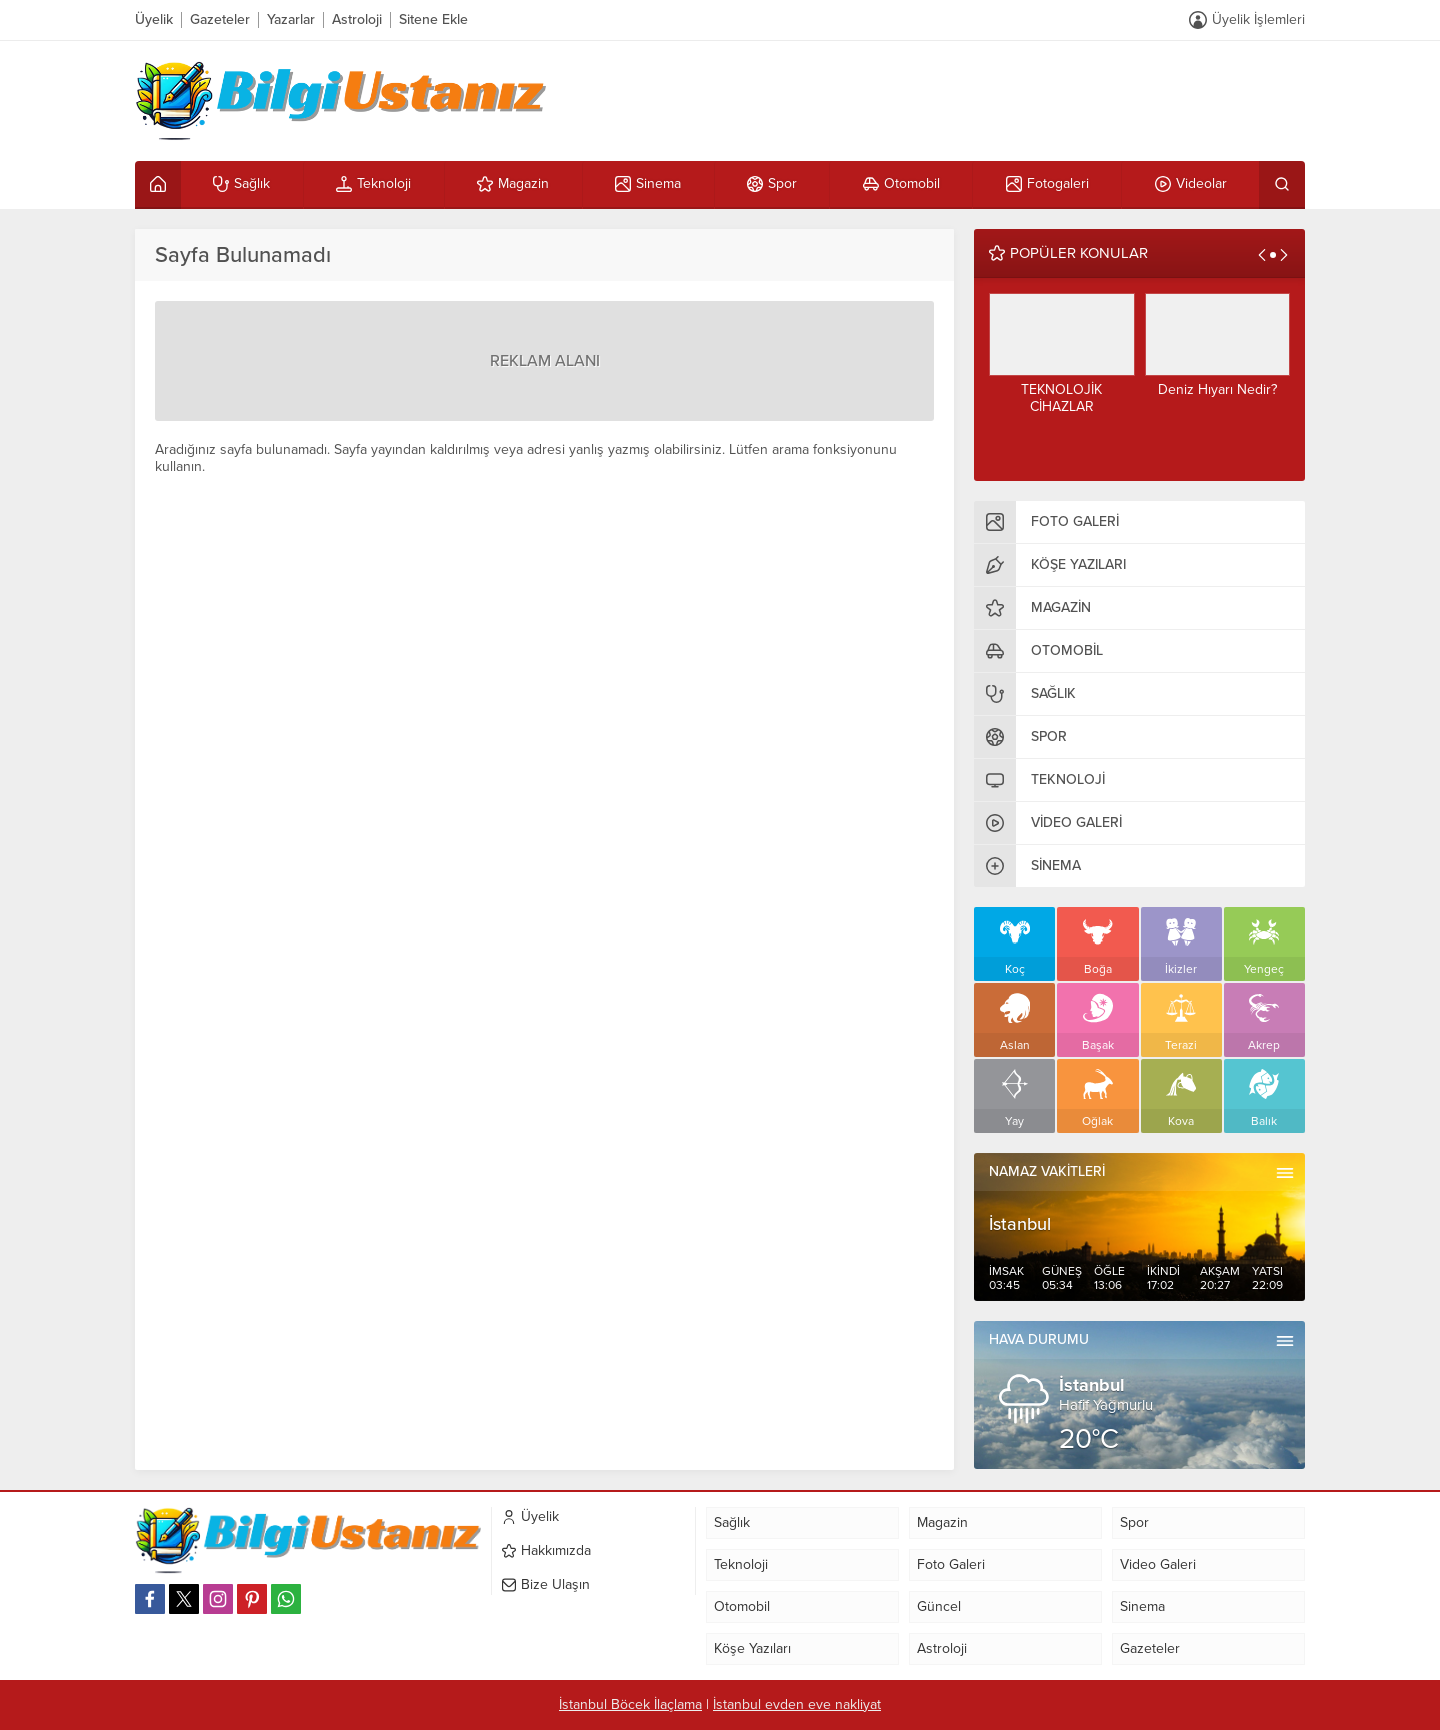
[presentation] (1262, 255)
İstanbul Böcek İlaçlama (630, 1704)
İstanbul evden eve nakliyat (797, 1704)
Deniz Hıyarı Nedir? (1217, 389)
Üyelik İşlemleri (1258, 19)
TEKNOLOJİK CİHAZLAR (1061, 398)
